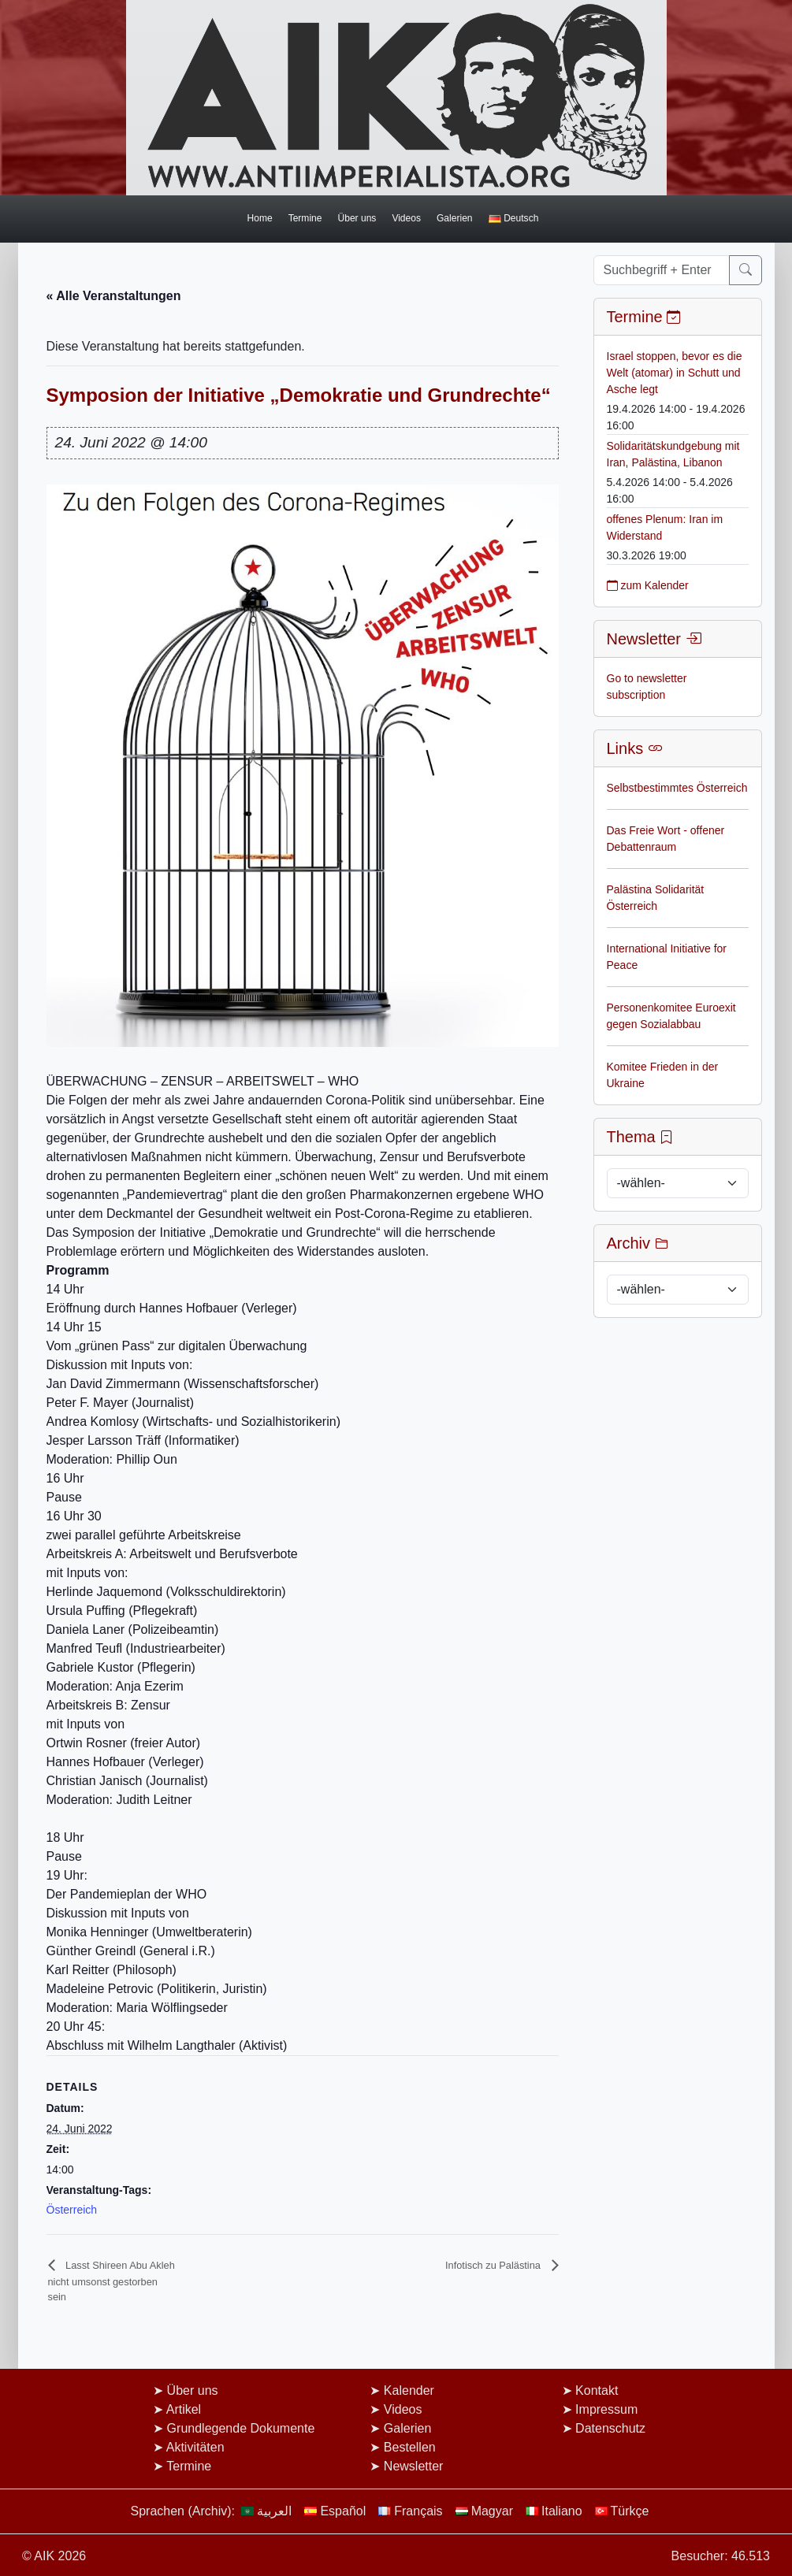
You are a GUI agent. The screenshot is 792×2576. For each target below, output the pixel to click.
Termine (305, 218)
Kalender (409, 2390)
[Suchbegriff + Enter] (661, 270)
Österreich (72, 2209)
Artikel (183, 2409)
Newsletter (414, 2466)
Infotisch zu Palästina (494, 2265)
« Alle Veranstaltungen (113, 296)
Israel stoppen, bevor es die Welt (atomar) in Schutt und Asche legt (674, 372)
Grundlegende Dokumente (241, 2428)
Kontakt (596, 2390)
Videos (406, 218)
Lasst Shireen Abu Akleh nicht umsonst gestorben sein (111, 2281)
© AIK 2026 (54, 2556)
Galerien (455, 218)
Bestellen (410, 2447)
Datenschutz (610, 2428)
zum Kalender (648, 585)
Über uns (356, 218)
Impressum (606, 2409)
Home (259, 218)
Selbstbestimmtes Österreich (677, 787)
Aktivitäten (195, 2447)
